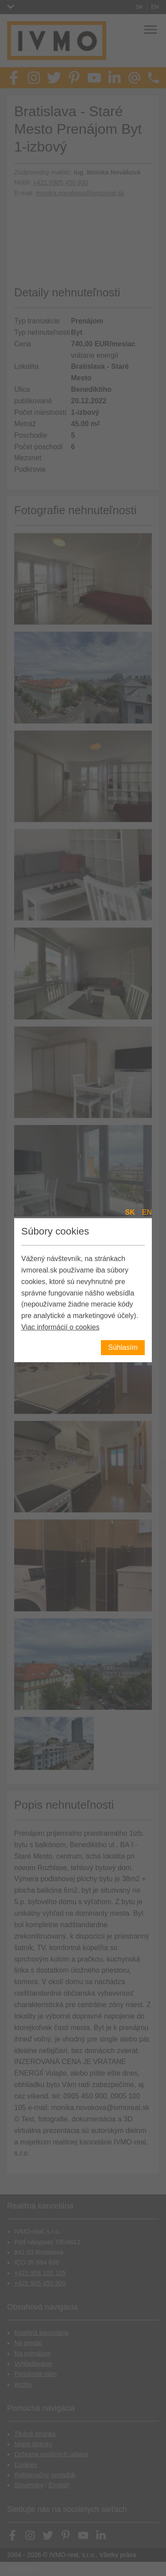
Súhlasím (123, 1347)
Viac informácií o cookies (60, 1327)
